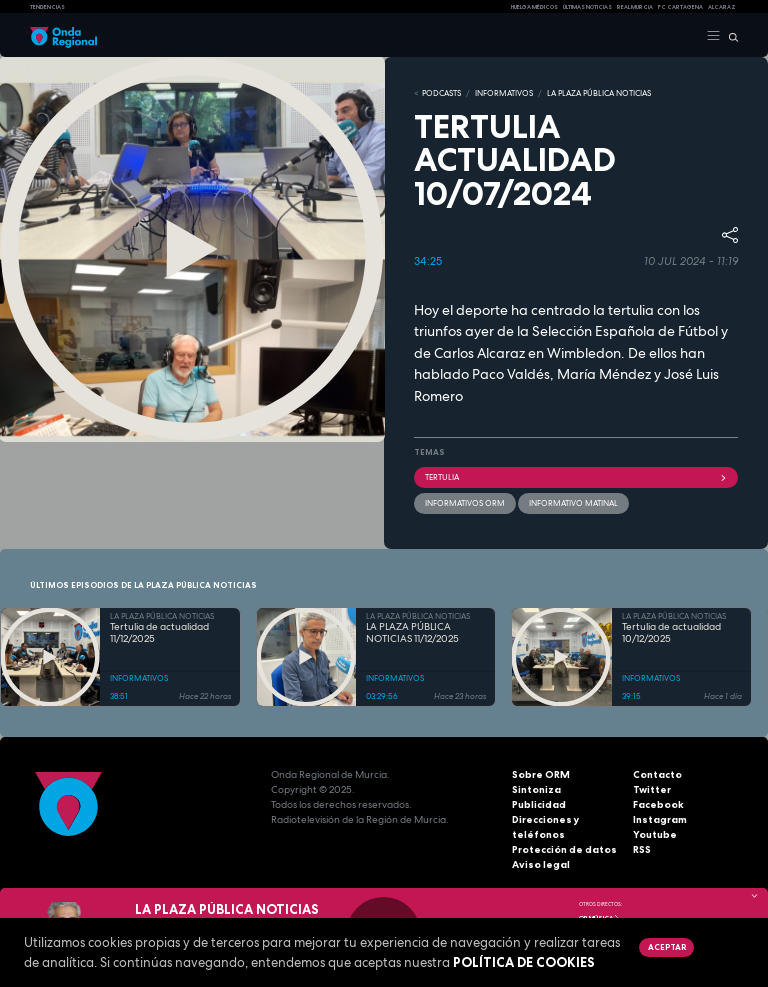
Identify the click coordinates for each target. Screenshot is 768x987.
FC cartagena (680, 7)
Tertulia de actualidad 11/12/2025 (159, 633)
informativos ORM (465, 503)
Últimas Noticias (587, 7)
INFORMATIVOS (504, 93)
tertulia (576, 477)
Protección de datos (564, 849)
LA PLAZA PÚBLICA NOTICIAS (599, 93)
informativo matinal (573, 503)
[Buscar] (729, 36)
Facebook (658, 804)
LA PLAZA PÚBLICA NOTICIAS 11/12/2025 (412, 633)
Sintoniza (536, 789)
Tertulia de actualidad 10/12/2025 (671, 633)
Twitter (652, 789)
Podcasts (441, 93)
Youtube (655, 834)
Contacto (657, 774)
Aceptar (667, 947)
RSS (642, 849)
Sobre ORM (541, 774)
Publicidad (539, 804)
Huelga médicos (534, 7)
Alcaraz (722, 7)
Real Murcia (635, 7)
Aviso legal (541, 864)
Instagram (660, 819)
